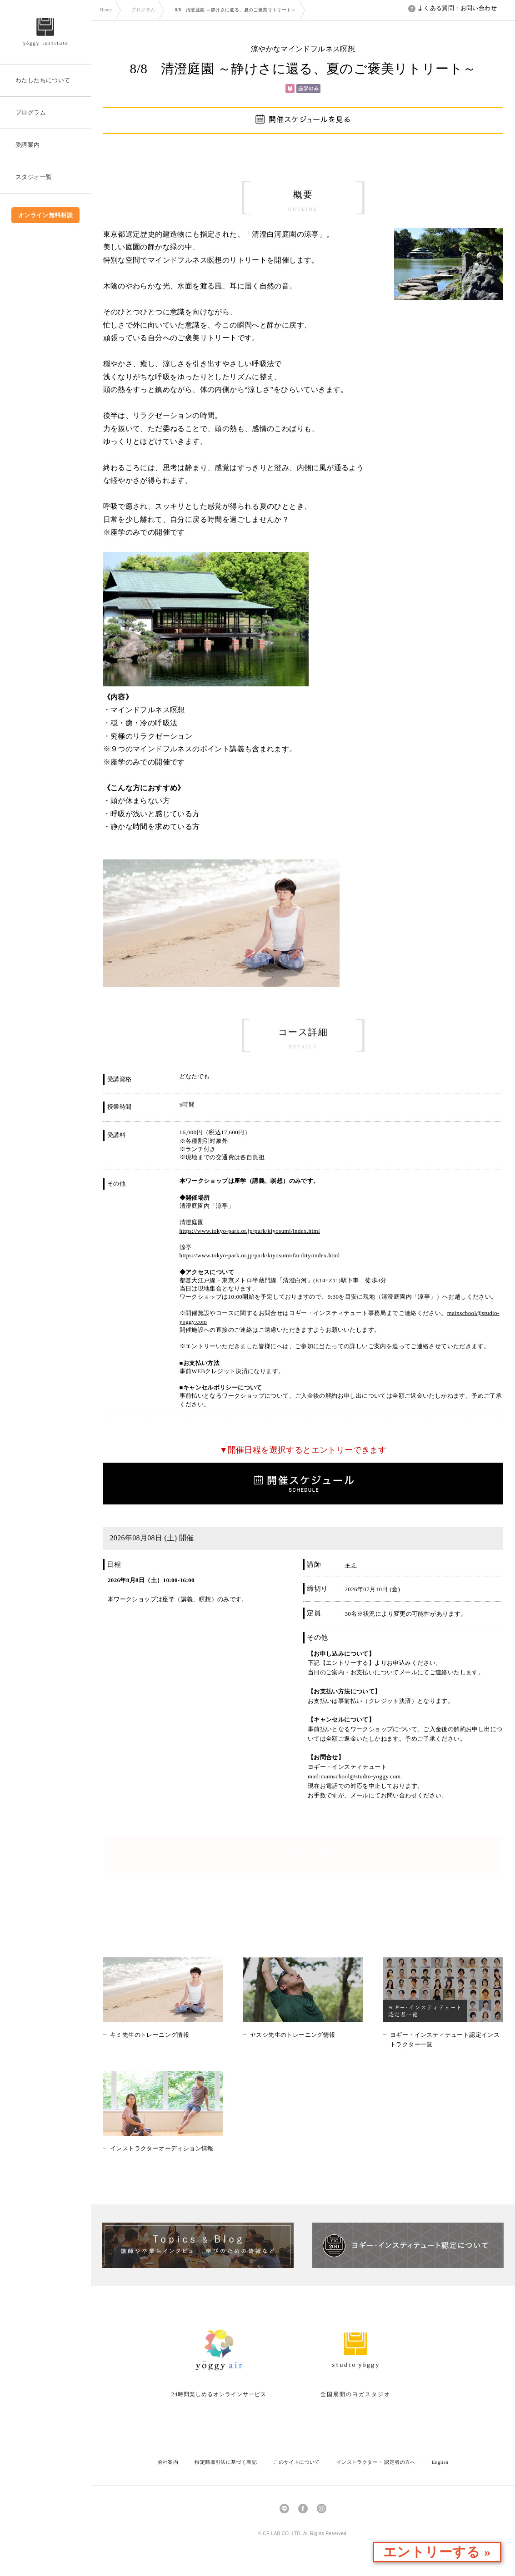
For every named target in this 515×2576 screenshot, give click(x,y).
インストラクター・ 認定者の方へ (375, 2462)
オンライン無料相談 (45, 215)
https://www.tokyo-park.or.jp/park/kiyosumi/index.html (250, 1230)
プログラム (143, 9)
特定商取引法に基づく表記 (226, 2462)
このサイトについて (296, 2462)
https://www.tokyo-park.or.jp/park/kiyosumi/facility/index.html (260, 1255)
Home (106, 9)
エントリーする (303, 1855)
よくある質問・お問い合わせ (452, 8)
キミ (351, 1565)
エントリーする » (462, 2552)
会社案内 (168, 2462)
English (440, 2462)
